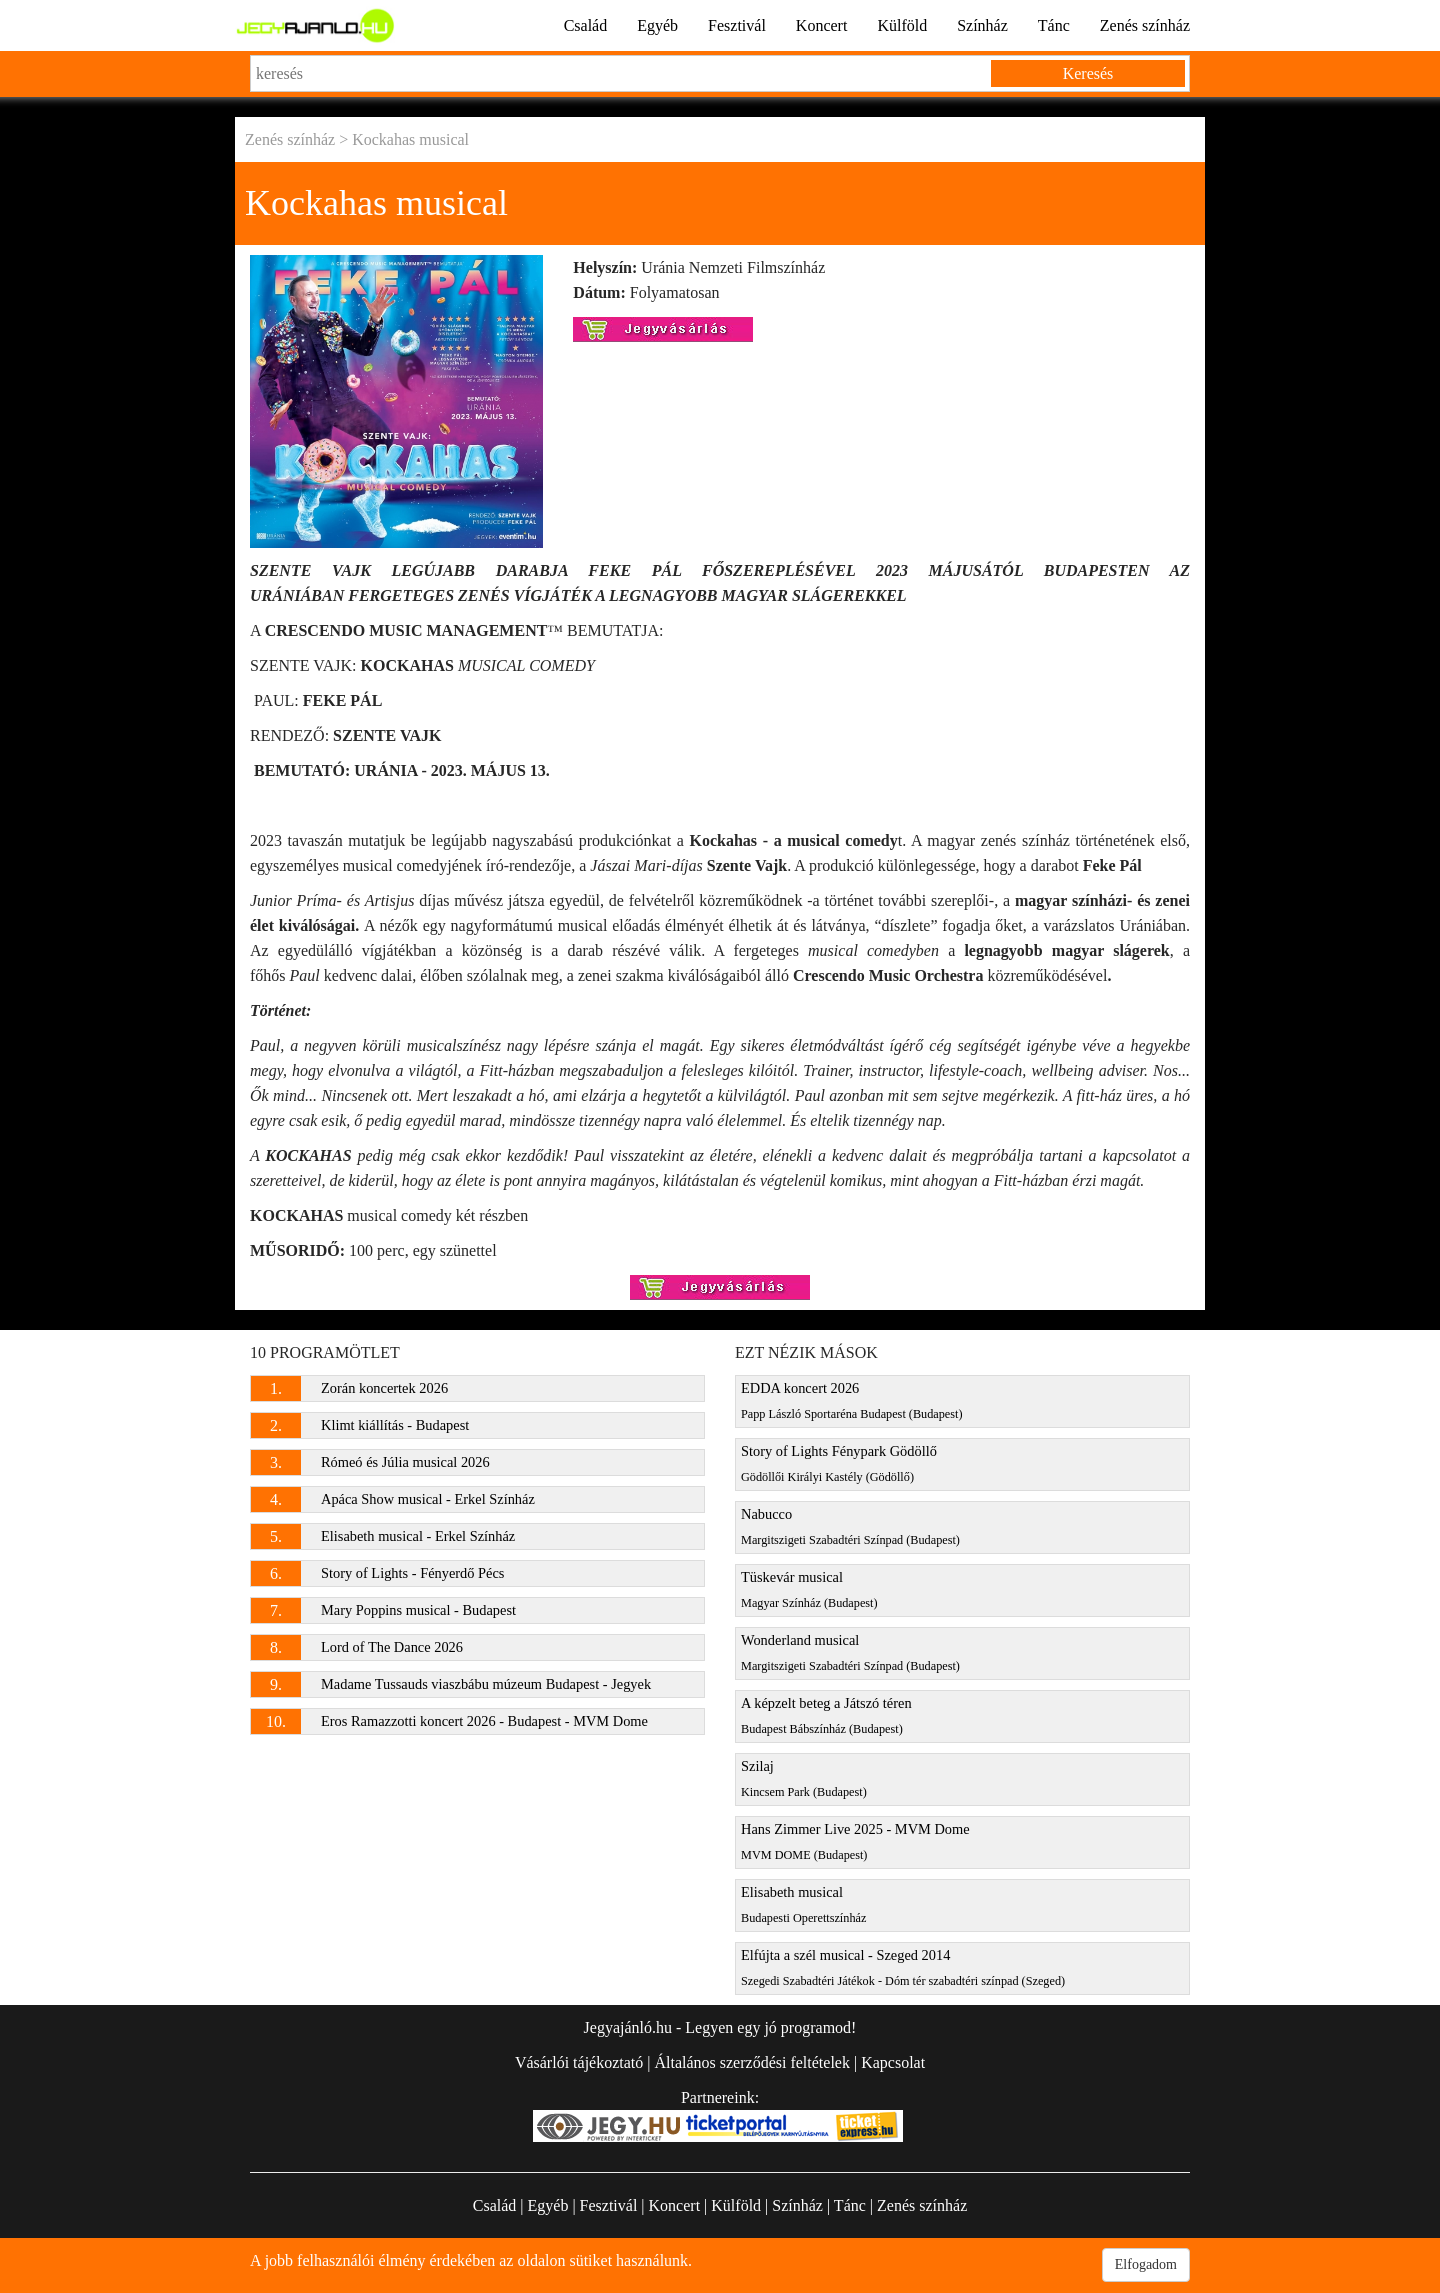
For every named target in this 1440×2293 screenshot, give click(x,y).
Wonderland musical (850, 1652)
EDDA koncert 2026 (852, 1400)
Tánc (1054, 25)
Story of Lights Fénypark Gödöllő (839, 1463)
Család (586, 25)
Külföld (902, 25)
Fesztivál (737, 25)
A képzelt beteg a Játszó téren (826, 1715)
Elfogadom (1146, 2264)
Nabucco (850, 1526)
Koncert (822, 25)
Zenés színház (1145, 25)
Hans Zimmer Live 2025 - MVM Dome (855, 1841)
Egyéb (657, 25)
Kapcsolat (893, 2062)
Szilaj (804, 1778)
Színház (982, 25)
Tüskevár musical (809, 1589)
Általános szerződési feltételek (751, 2062)
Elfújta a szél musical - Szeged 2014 (903, 1967)
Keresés (1088, 73)
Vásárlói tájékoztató (579, 2062)
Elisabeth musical (803, 1904)
